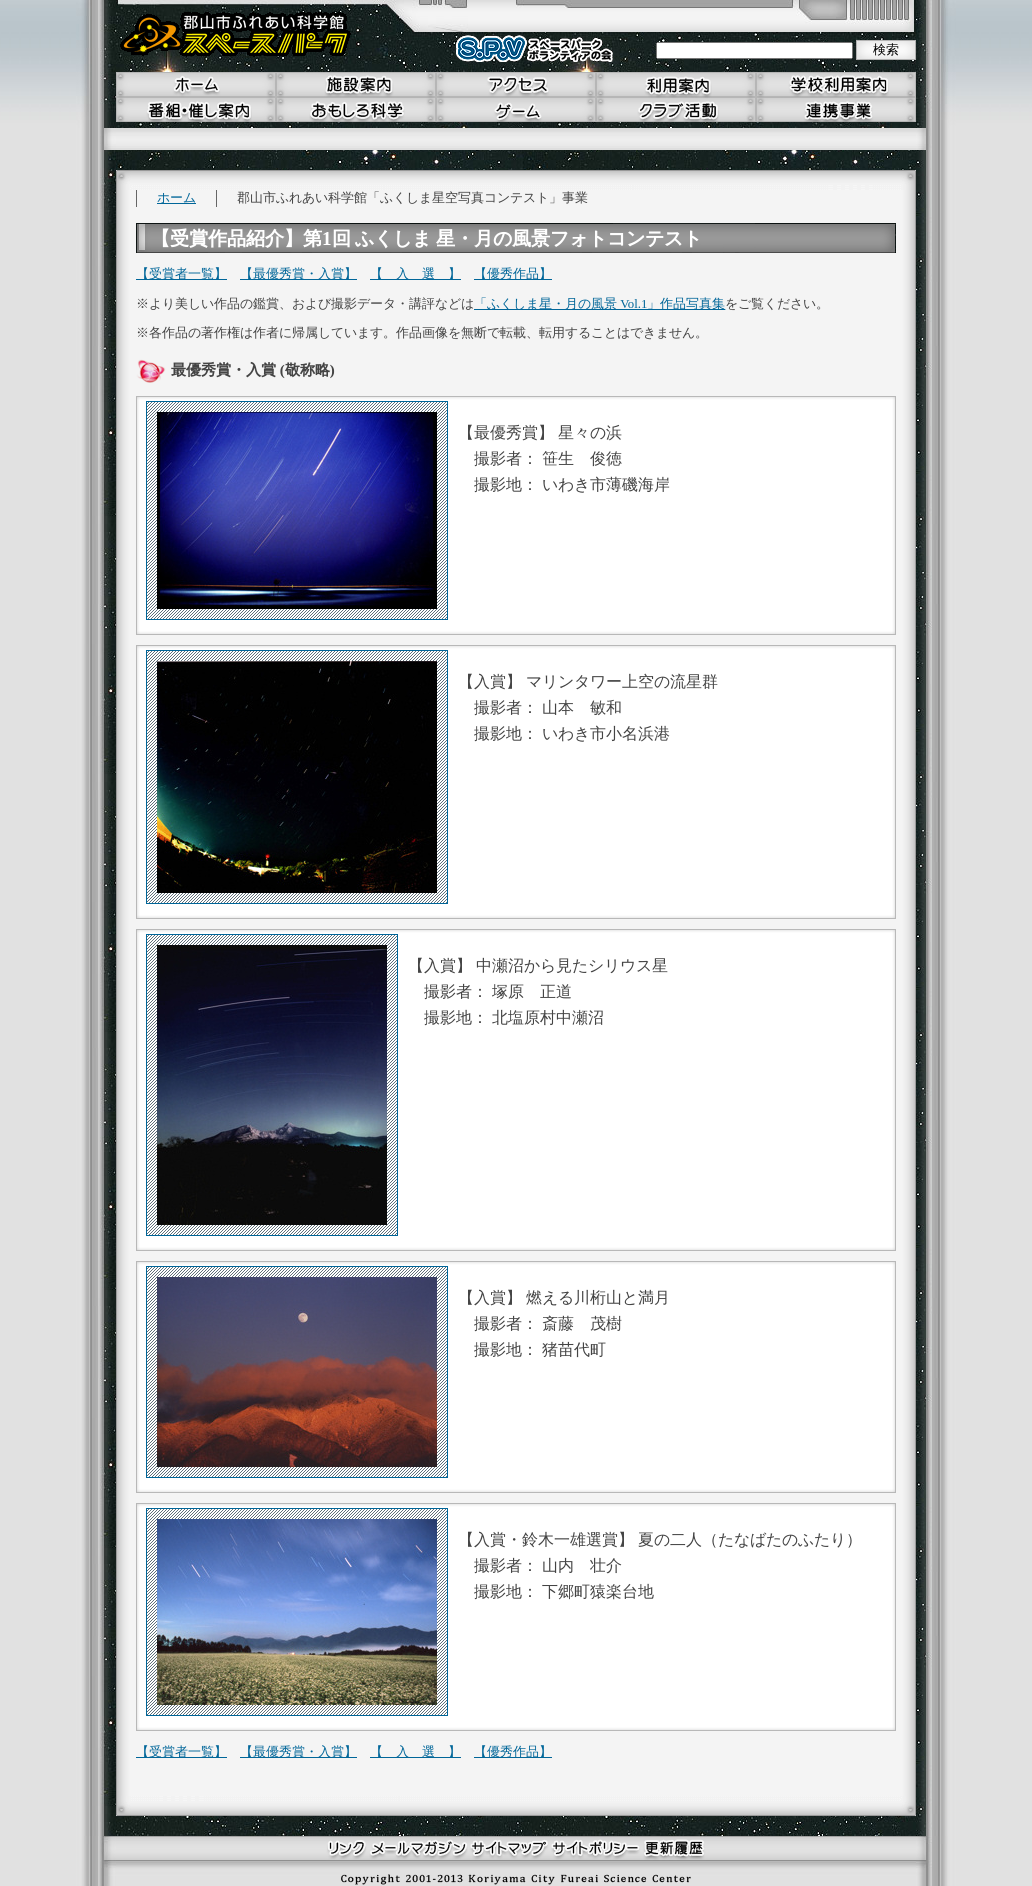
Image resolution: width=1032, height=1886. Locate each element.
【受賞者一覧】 (181, 274)
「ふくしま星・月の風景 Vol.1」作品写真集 (599, 304)
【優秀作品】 (513, 274)
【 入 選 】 (415, 274)
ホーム (176, 198)
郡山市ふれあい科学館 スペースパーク (236, 35)
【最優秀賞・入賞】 (298, 274)
